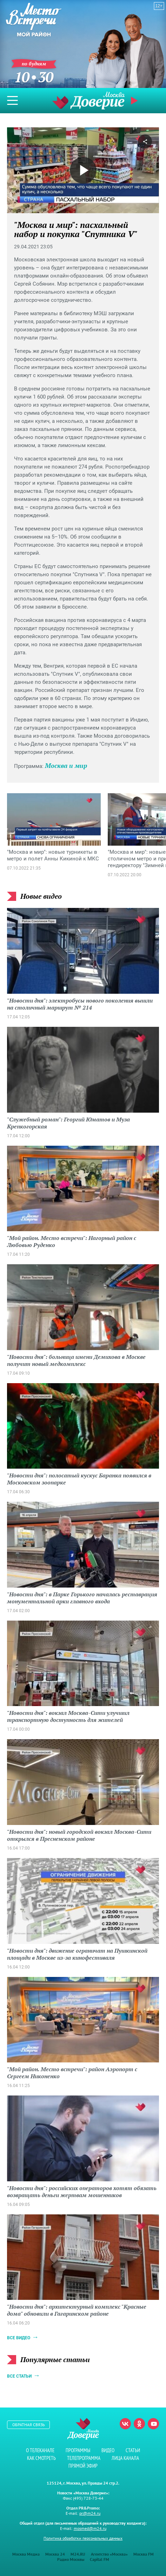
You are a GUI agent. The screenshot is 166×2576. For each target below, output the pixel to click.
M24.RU (78, 2554)
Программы (78, 2450)
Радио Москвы (70, 2559)
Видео (107, 2450)
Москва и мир (66, 765)
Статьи (133, 2450)
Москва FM (143, 2554)
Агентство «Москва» (109, 2554)
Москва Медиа (26, 2554)
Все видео (18, 2337)
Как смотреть (41, 2458)
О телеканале (40, 2450)
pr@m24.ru (89, 2513)
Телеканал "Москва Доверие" (88, 100)
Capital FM (99, 2559)
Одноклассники (139, 2423)
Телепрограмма (83, 2458)
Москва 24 (55, 2554)
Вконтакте (125, 2423)
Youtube (153, 2423)
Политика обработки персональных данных (83, 2538)
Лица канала (125, 2458)
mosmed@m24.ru (90, 2528)
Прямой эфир (135, 100)
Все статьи (19, 2376)
